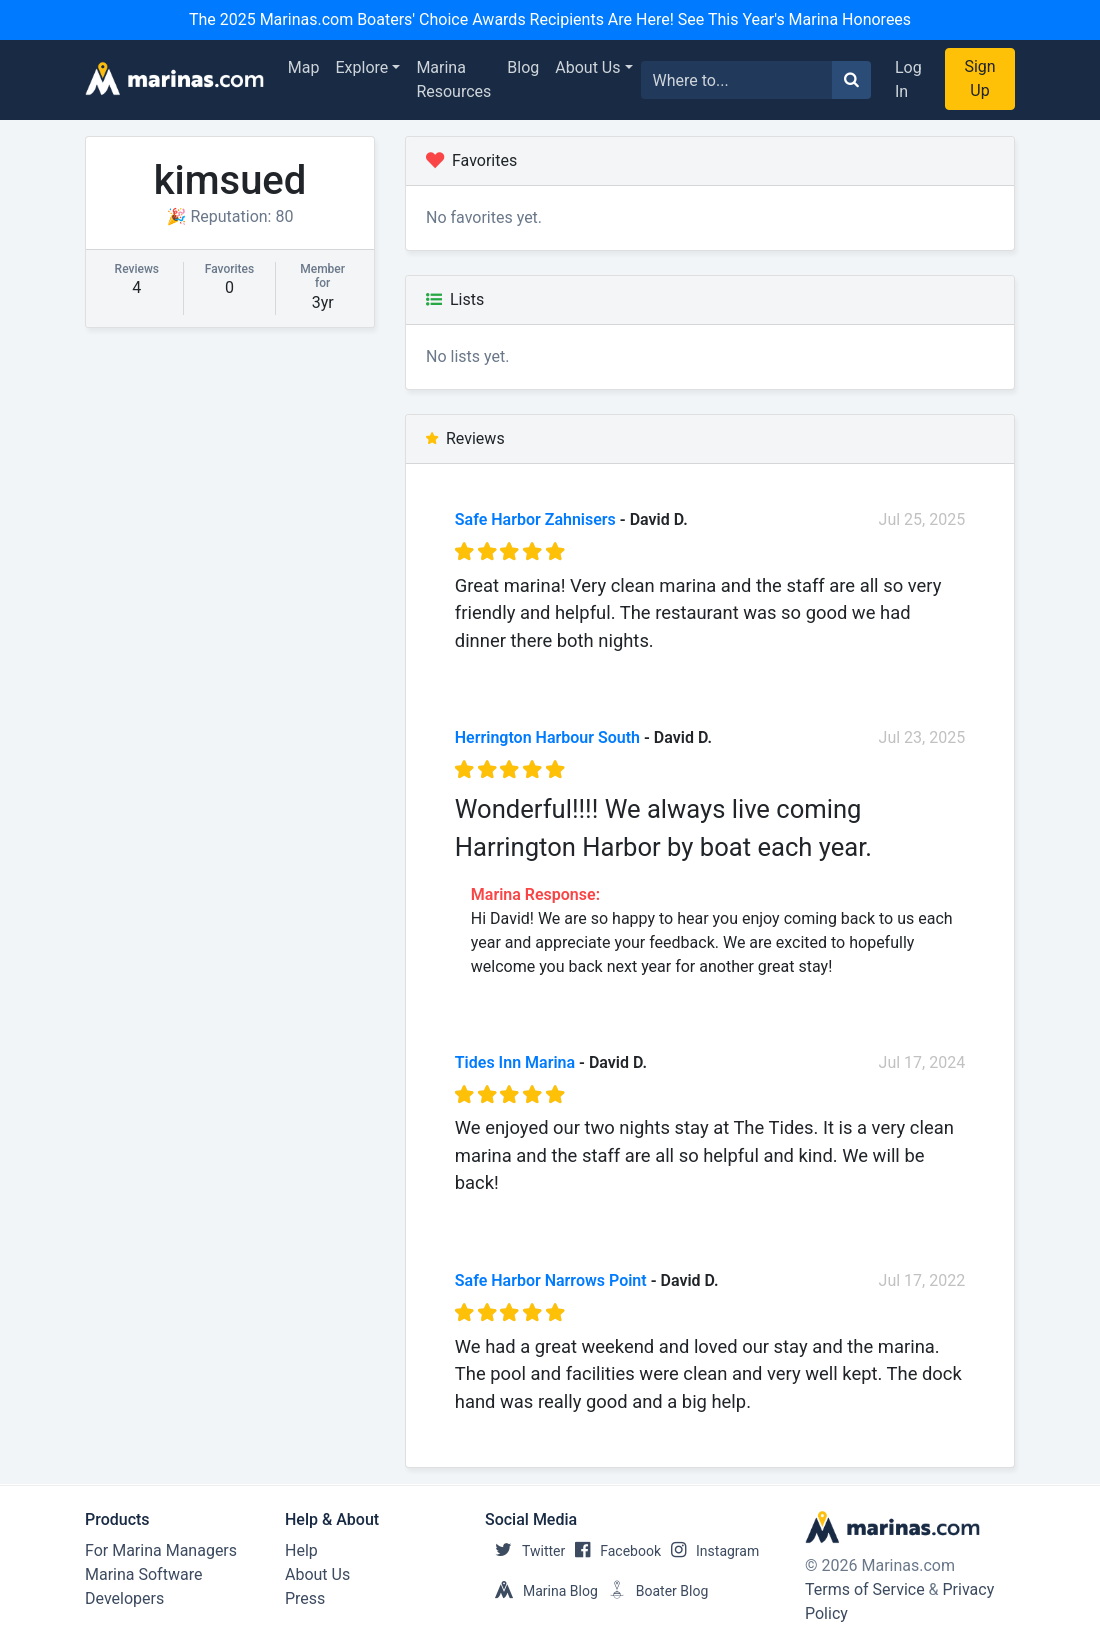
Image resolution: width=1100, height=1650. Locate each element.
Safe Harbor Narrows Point (551, 1280)
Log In (908, 79)
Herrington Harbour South (547, 737)
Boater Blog (653, 1591)
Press (305, 1598)
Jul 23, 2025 (922, 737)
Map (304, 67)
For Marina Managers (161, 1550)
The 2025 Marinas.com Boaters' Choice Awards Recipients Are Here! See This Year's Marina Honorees (550, 19)
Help (301, 1550)
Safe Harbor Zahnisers (535, 519)
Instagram (710, 1551)
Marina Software (143, 1574)
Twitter (525, 1551)
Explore (362, 67)
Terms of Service (865, 1589)
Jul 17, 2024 (922, 1062)
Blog (523, 67)
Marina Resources (453, 79)
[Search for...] (737, 80)
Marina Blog (541, 1591)
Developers (124, 1598)
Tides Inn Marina (515, 1062)
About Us (587, 67)
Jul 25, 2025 (922, 519)
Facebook (613, 1551)
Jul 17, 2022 (922, 1280)
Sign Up (979, 78)
